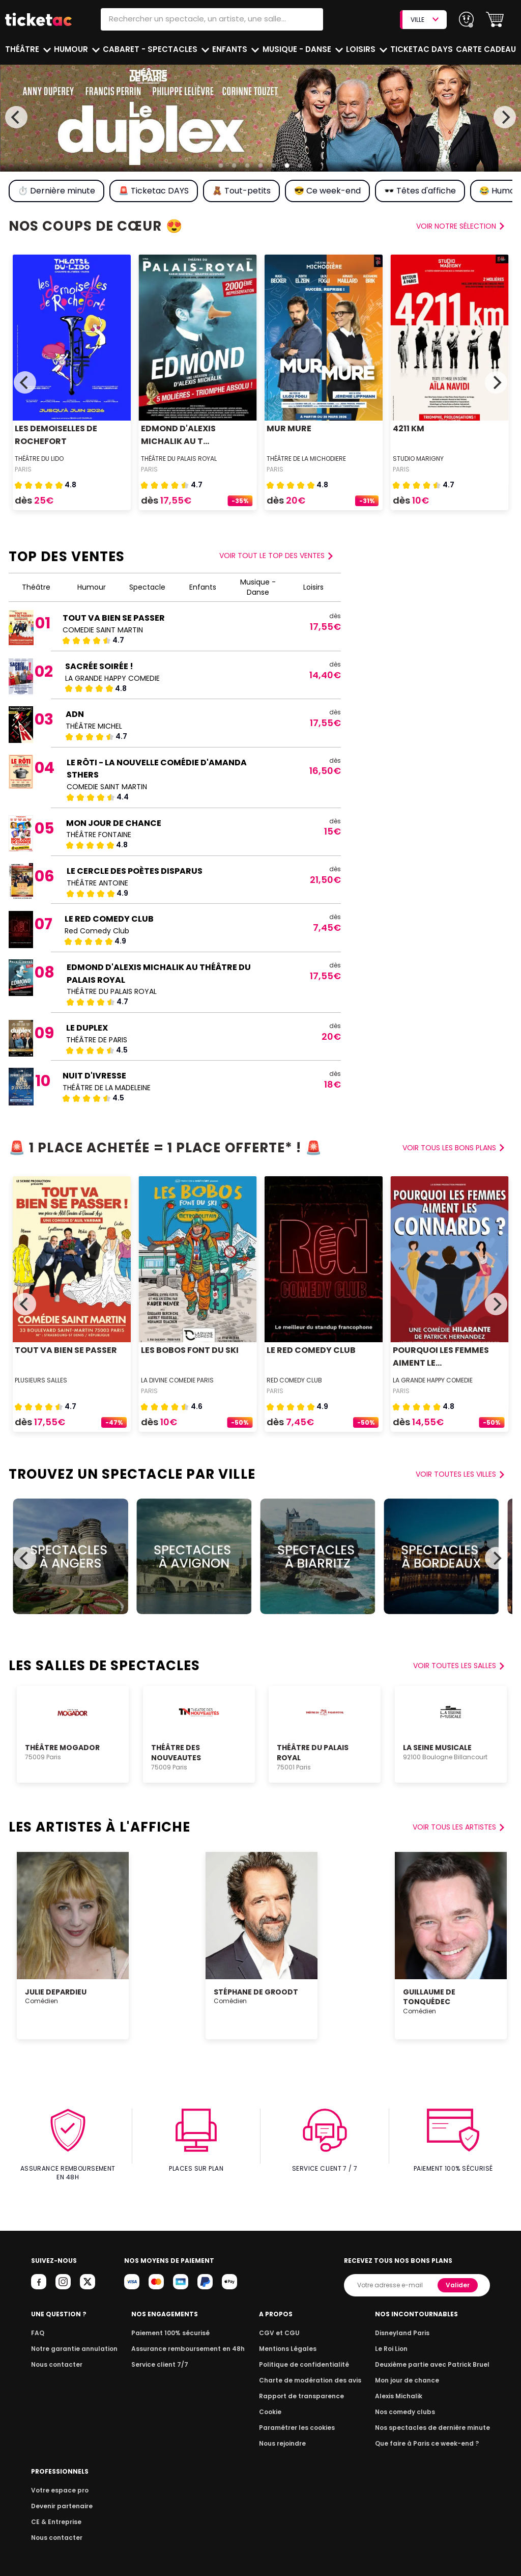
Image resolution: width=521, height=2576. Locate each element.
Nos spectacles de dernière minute (435, 2419)
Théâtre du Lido (40, 458)
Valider (458, 2276)
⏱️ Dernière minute (56, 191)
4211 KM (408, 428)
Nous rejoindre (286, 2434)
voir (460, 226)
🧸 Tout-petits (240, 191)
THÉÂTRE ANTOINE (97, 883)
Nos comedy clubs (410, 2403)
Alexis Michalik (404, 2387)
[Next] (505, 117)
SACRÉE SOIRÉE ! (99, 666)
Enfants (230, 49)
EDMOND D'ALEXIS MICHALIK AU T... (177, 435)
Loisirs (363, 49)
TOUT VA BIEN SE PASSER (112, 618)
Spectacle (147, 587)
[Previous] (16, 117)
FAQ (37, 2324)
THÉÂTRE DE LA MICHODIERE (307, 458)
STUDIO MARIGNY (418, 458)
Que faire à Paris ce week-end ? (430, 2434)
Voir (277, 556)
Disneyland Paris (407, 2324)
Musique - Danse (298, 49)
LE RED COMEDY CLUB (108, 919)
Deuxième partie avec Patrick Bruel (436, 2355)
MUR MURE (288, 428)
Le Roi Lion (397, 2340)
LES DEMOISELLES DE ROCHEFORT (55, 435)
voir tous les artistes (459, 1827)
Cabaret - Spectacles (151, 49)
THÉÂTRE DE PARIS (96, 1040)
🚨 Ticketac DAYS (153, 191)
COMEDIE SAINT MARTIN (103, 630)
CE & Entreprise (54, 2513)
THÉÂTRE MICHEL (94, 726)
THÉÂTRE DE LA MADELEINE (107, 1088)
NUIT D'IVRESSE (93, 1076)
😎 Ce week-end (325, 191)
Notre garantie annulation (71, 2340)
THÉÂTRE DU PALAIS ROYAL (179, 458)
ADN (75, 714)
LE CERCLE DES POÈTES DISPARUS (132, 871)
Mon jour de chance (412, 2371)
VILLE (424, 19)
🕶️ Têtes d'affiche (418, 191)
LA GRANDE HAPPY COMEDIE (113, 678)
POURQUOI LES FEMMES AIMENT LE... (439, 1356)
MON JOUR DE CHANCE (113, 823)
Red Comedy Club (97, 931)
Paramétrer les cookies (299, 2419)
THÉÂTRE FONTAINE (99, 834)
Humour (73, 49)
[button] (495, 19)
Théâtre (22, 49)
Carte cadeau (487, 49)
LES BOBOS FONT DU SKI (188, 1350)
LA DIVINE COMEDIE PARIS (178, 1380)
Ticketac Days (422, 49)
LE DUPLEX (86, 1028)
